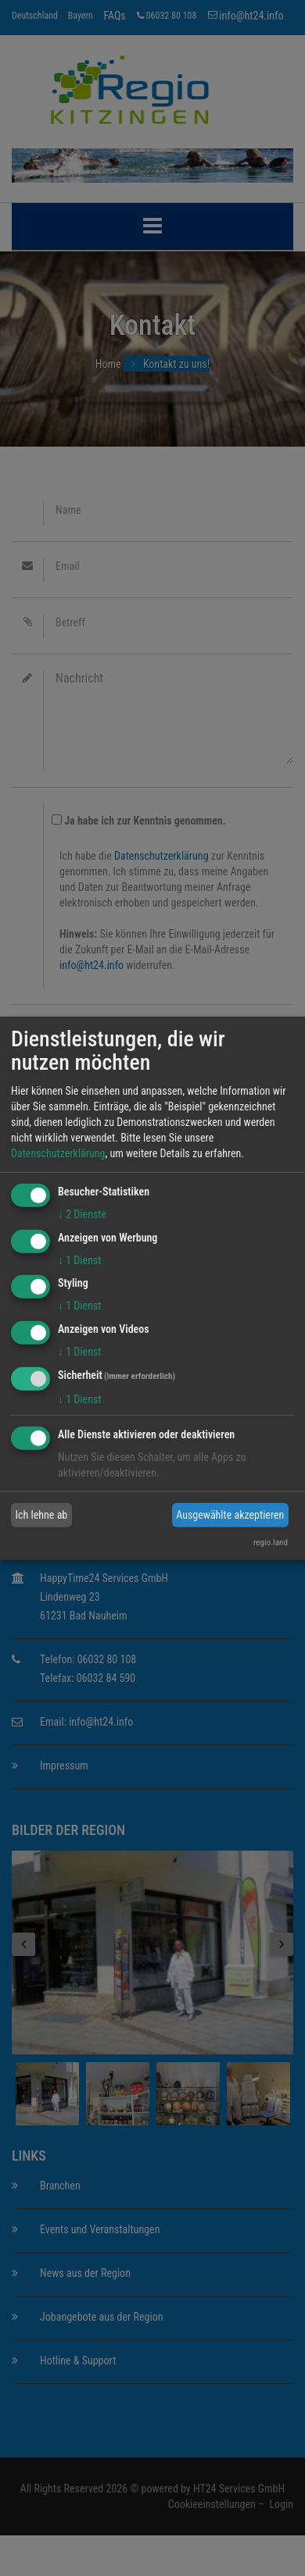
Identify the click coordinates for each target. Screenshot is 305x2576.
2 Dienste (82, 1214)
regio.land (270, 1542)
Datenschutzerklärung (58, 1153)
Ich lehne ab (42, 1515)
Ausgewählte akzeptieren (230, 1515)
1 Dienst (79, 1259)
